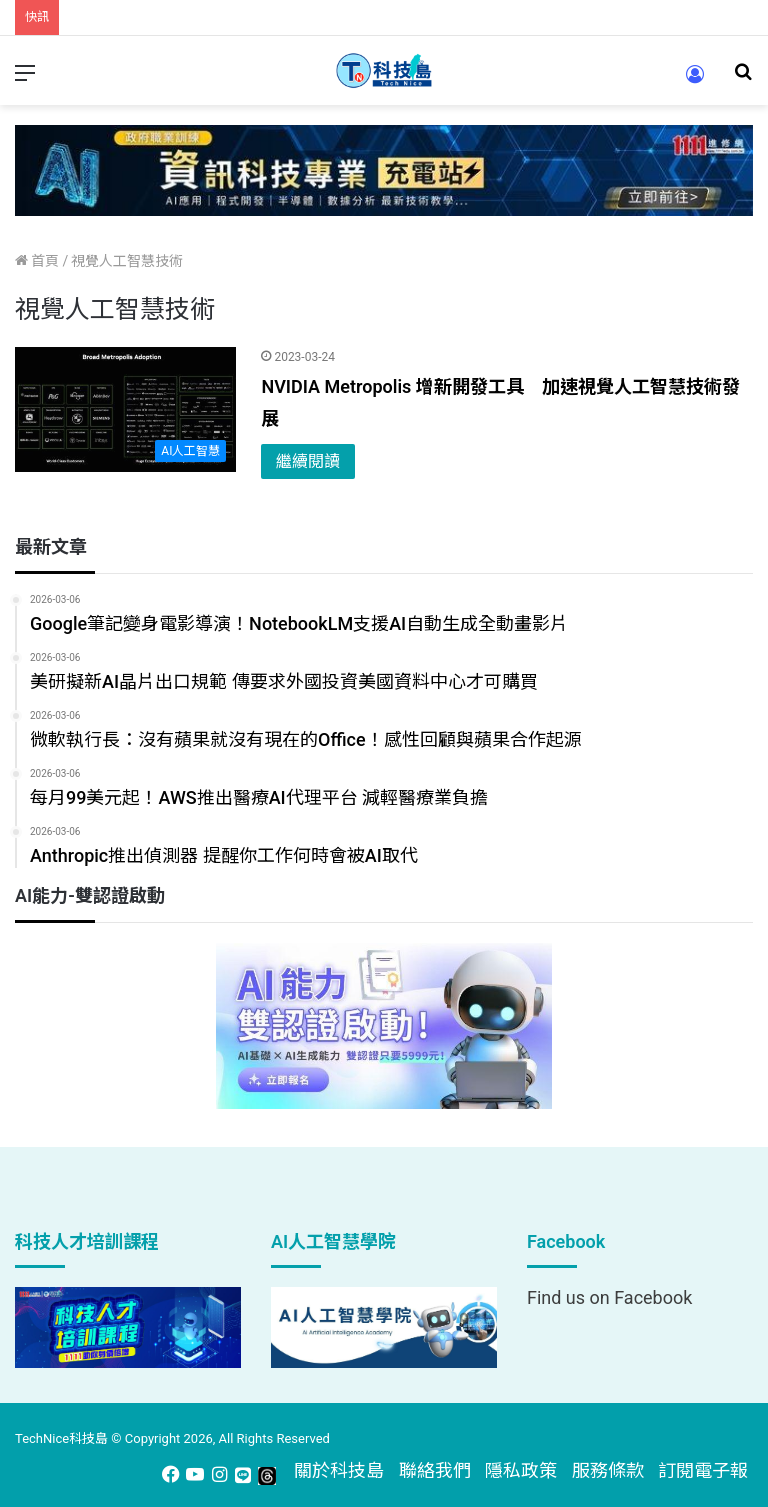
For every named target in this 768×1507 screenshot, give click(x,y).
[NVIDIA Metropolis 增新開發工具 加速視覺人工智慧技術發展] (125, 409)
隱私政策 (521, 1470)
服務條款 (608, 1470)
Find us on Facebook (609, 1297)
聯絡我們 (435, 1470)
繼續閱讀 (308, 461)
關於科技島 (339, 1470)
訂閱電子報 (703, 1470)
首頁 (37, 261)
